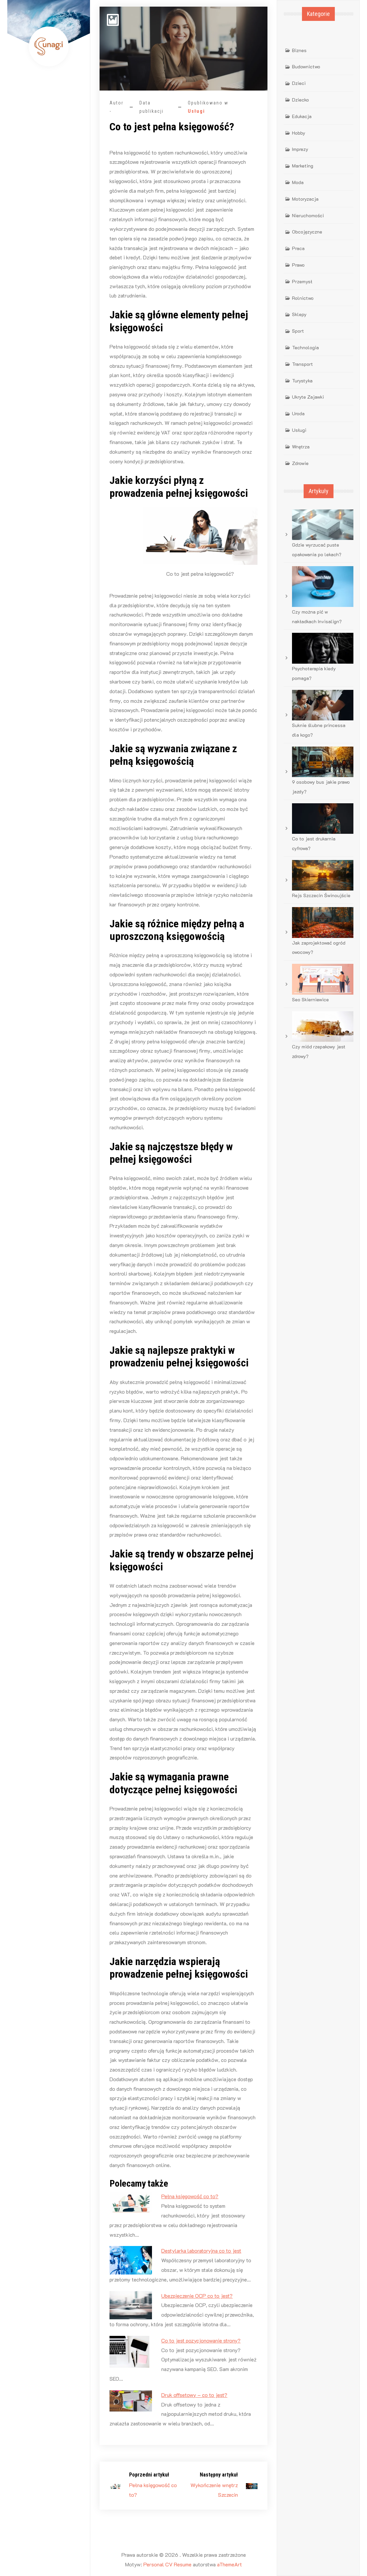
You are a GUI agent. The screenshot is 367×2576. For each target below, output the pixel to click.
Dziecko (300, 100)
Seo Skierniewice (310, 999)
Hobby (298, 133)
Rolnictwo (303, 298)
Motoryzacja (305, 199)
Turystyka (302, 380)
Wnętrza (301, 446)
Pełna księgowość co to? (189, 2196)
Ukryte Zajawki (308, 397)
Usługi (196, 111)
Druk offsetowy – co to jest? (194, 2394)
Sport (298, 331)
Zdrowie (300, 463)
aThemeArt (229, 2564)
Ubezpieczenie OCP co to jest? (197, 2295)
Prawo (298, 265)
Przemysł (302, 281)
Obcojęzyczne (307, 232)
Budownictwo (306, 66)
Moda (298, 182)
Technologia (305, 347)
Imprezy (300, 149)
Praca (298, 248)
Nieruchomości (308, 215)
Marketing (302, 166)
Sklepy (299, 314)
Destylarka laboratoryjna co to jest (201, 2250)
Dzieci (299, 83)
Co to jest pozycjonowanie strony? (201, 2340)
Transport (302, 364)
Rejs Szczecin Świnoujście (321, 895)
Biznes (299, 50)
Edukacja (302, 116)
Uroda (298, 413)
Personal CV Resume (167, 2564)
